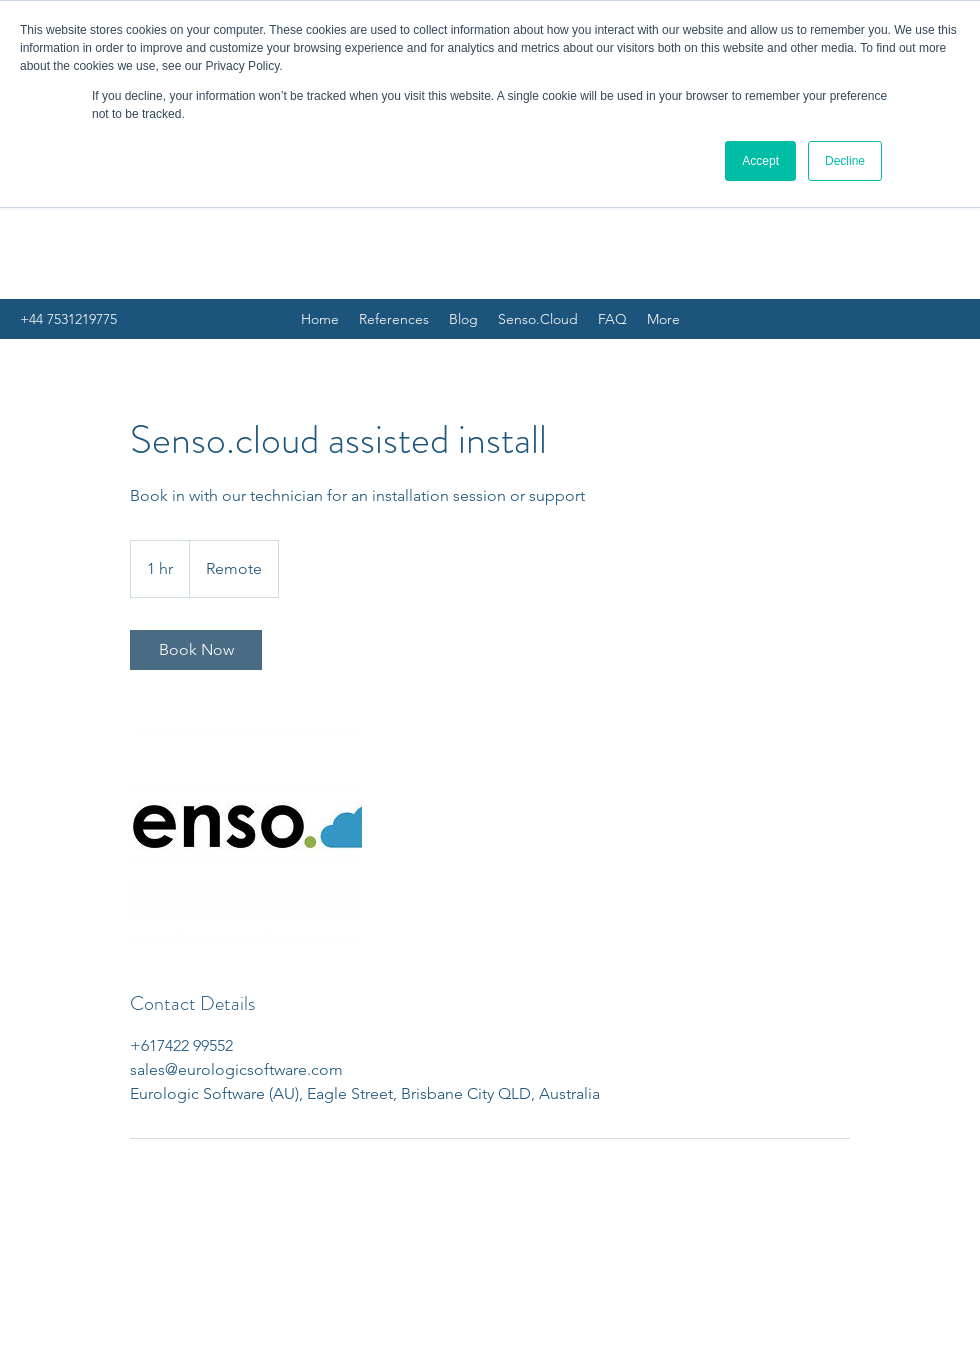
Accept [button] (760, 161)
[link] (196, 650)
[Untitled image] (246, 830)
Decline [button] (845, 161)
